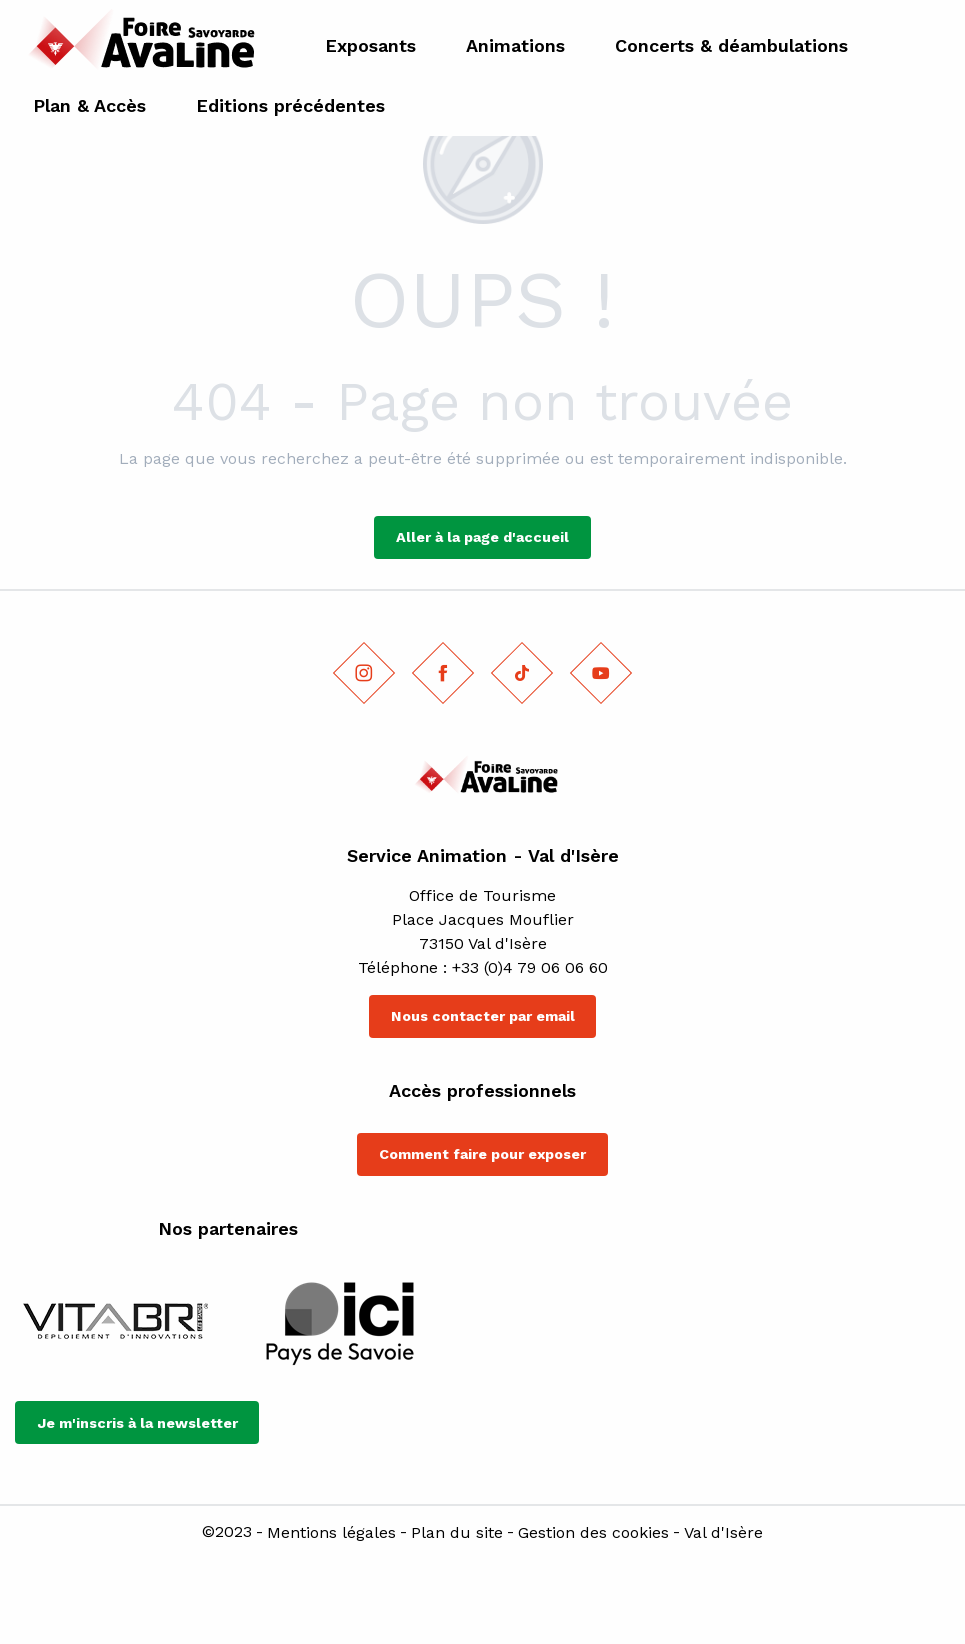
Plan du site (457, 1533)
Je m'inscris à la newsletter (137, 1423)
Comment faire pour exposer (482, 1154)
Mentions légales (331, 1533)
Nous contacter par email (483, 1016)
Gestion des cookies (593, 1533)
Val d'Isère (723, 1533)
